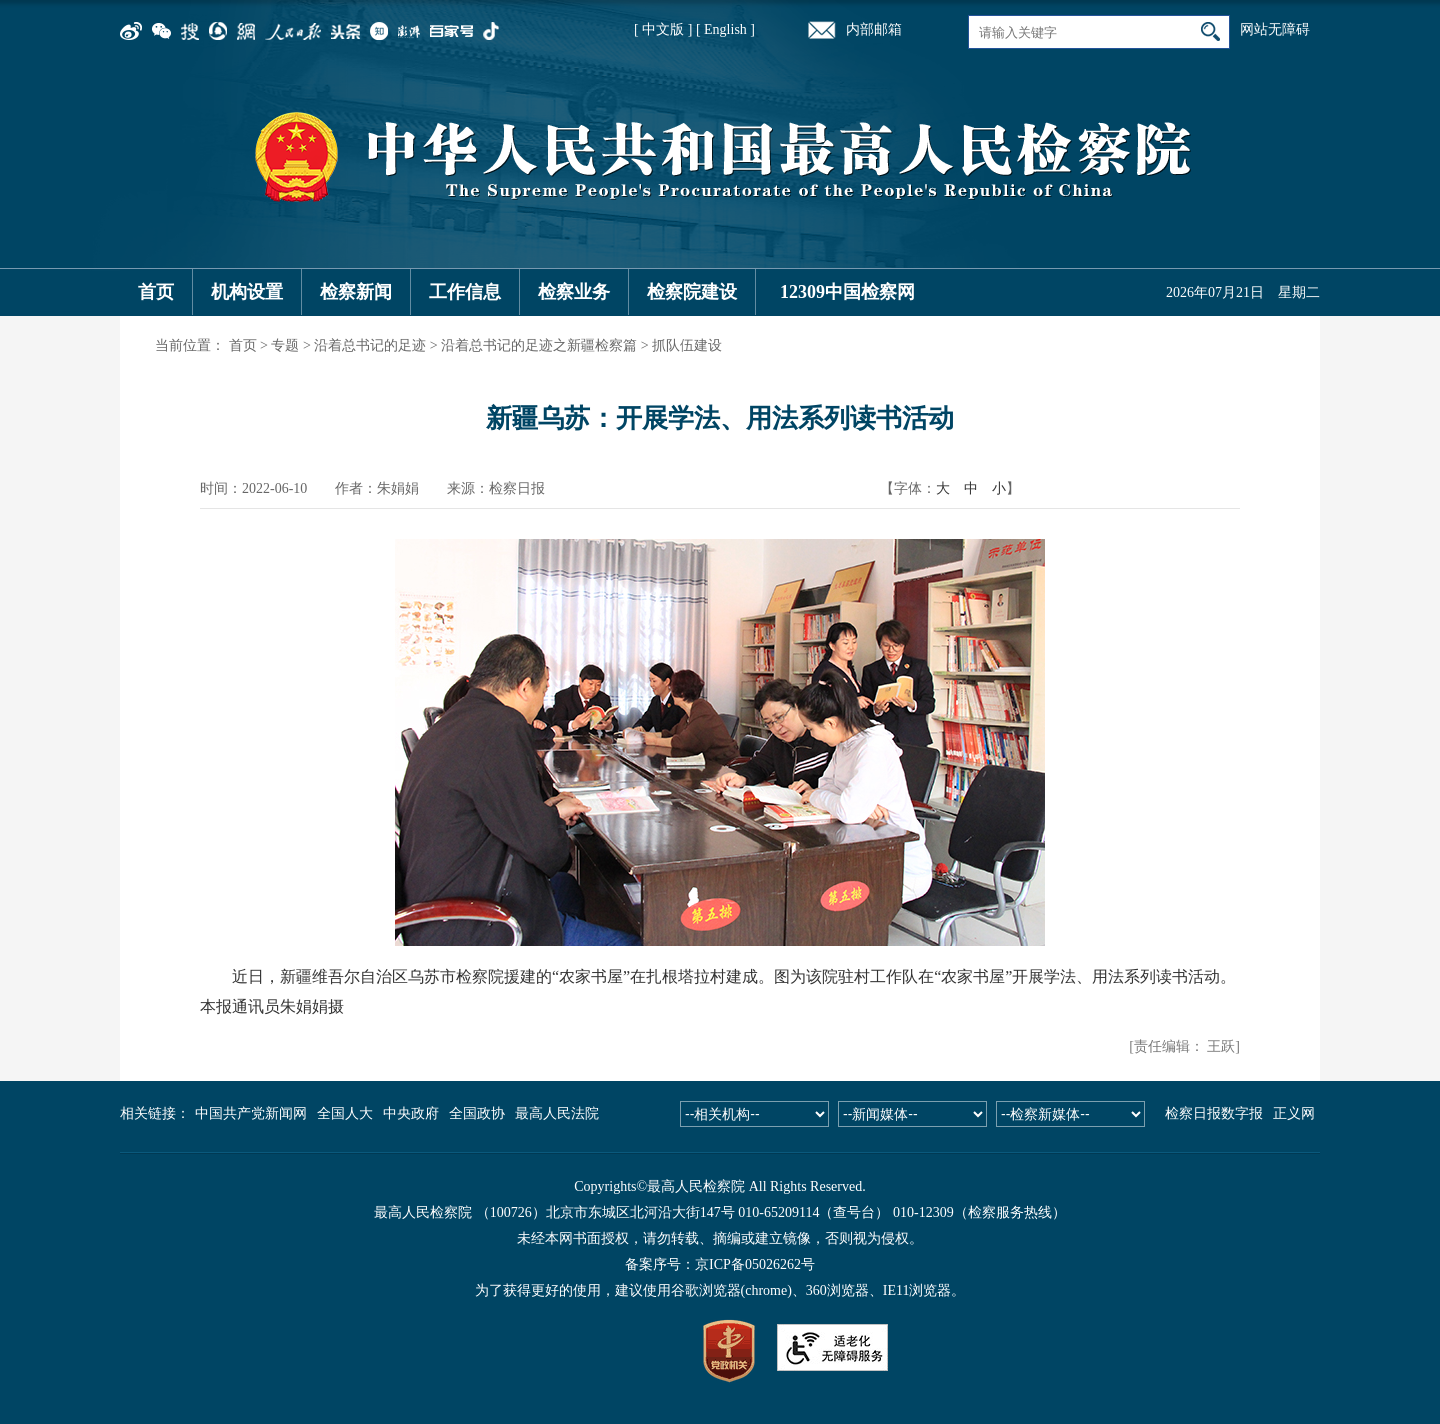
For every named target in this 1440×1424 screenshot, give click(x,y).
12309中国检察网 (847, 292)
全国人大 (345, 1113)
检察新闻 (356, 292)
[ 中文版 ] (663, 29)
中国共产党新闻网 (251, 1113)
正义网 (1294, 1113)
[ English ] (725, 29)
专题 (285, 345)
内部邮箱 (874, 29)
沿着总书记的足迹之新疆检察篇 (539, 345)
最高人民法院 (557, 1113)
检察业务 (574, 292)
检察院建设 (692, 292)
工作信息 (465, 292)
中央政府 (411, 1113)
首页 (156, 292)
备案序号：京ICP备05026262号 (720, 1264)
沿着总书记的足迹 (370, 345)
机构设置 (247, 292)
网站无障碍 (1275, 29)
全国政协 (477, 1113)
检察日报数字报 (1214, 1113)
